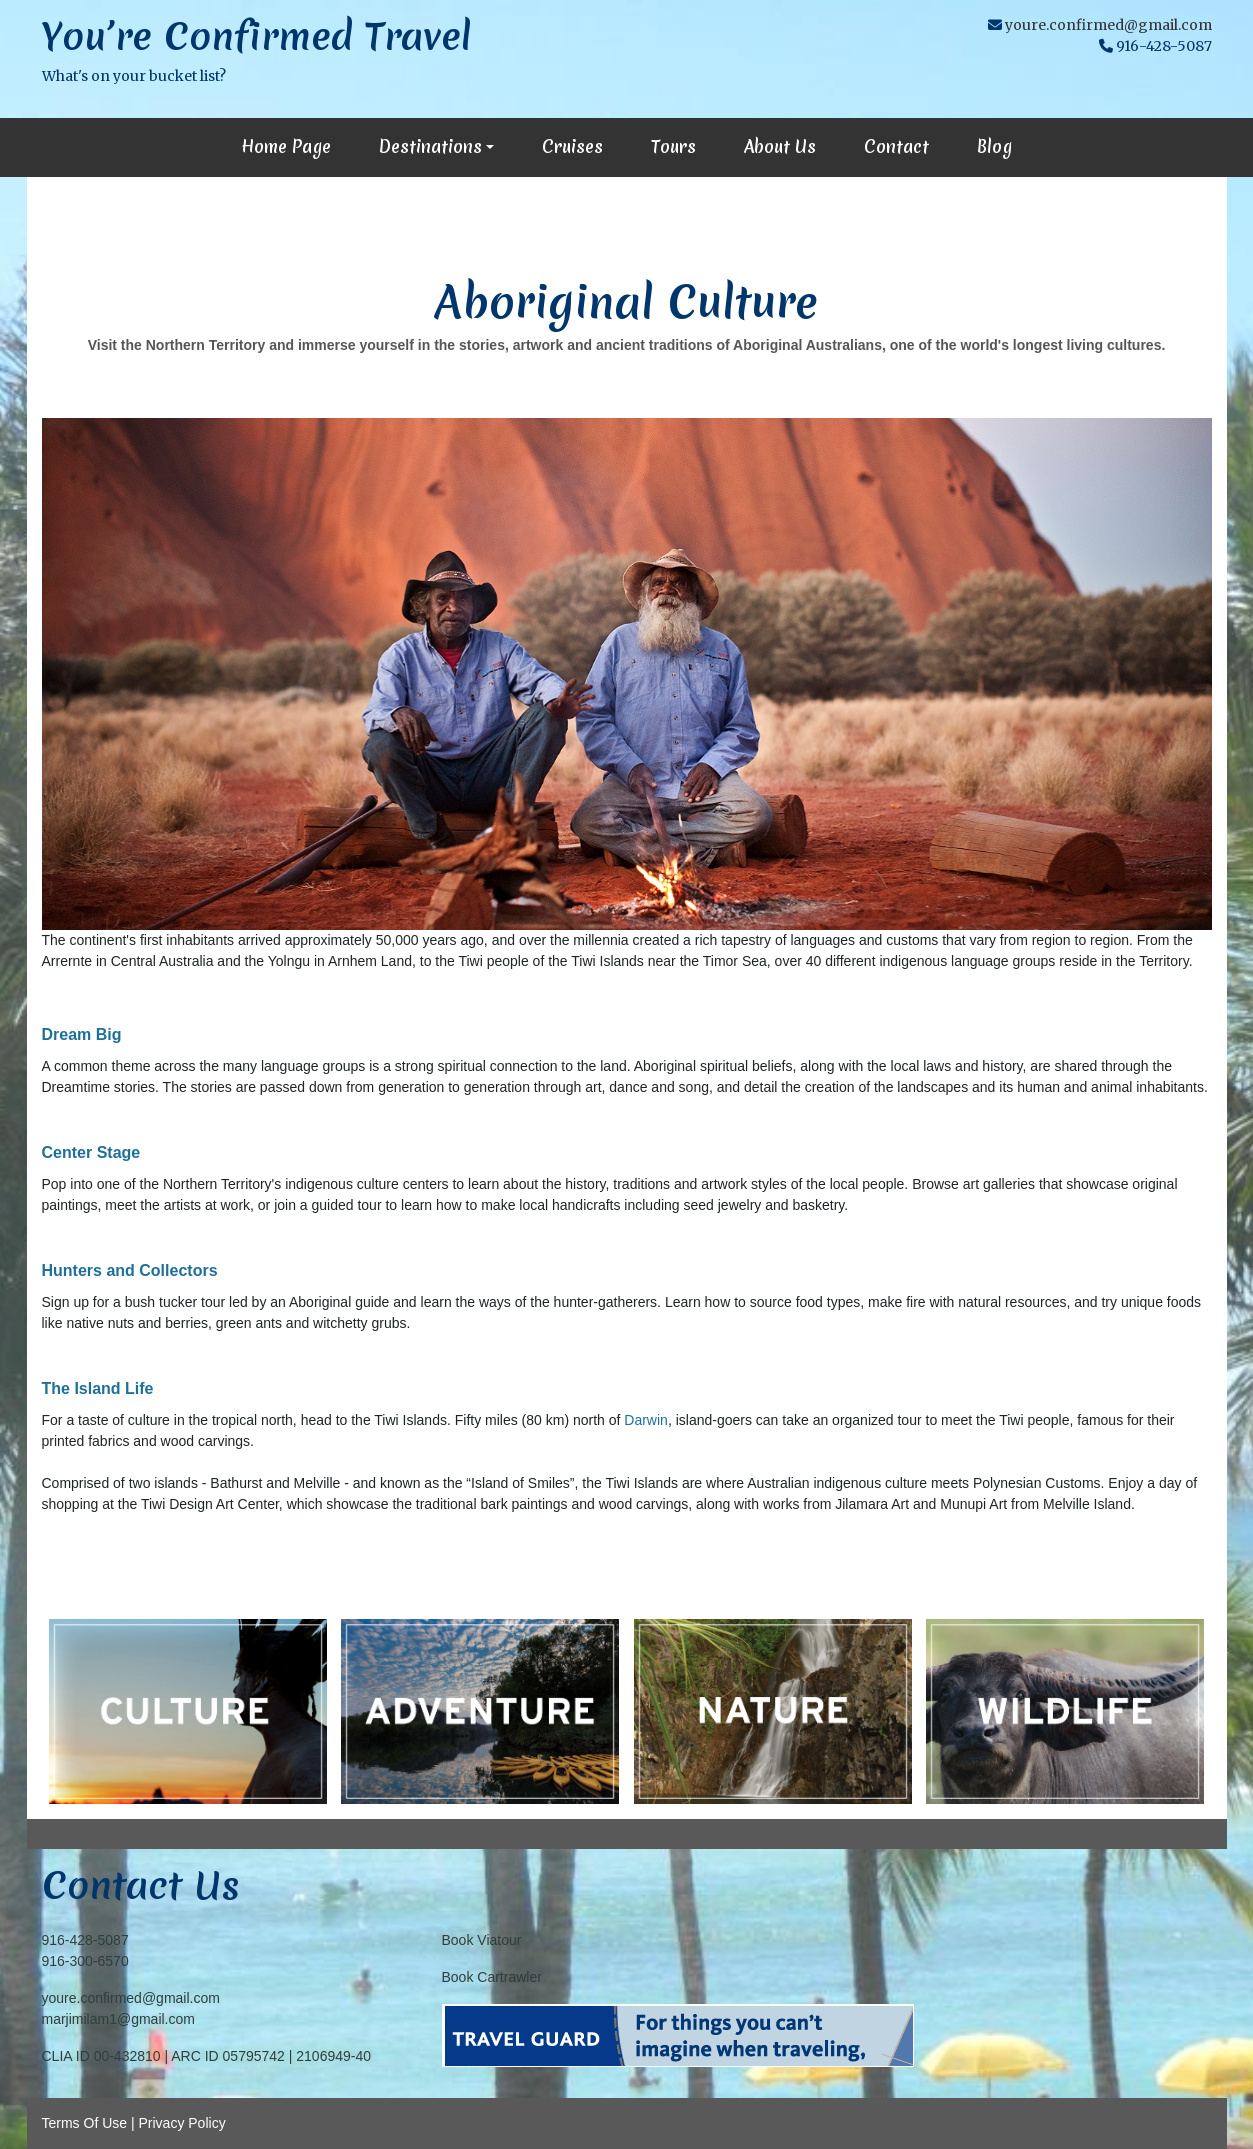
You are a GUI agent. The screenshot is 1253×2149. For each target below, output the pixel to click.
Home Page (286, 146)
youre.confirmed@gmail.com (1108, 25)
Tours (673, 146)
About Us (780, 146)
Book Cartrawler (492, 1977)
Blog (994, 146)
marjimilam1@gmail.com (118, 2019)
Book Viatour (482, 1940)
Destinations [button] (430, 146)
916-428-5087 (85, 1940)
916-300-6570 (85, 1961)
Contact (896, 146)
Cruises (572, 146)
